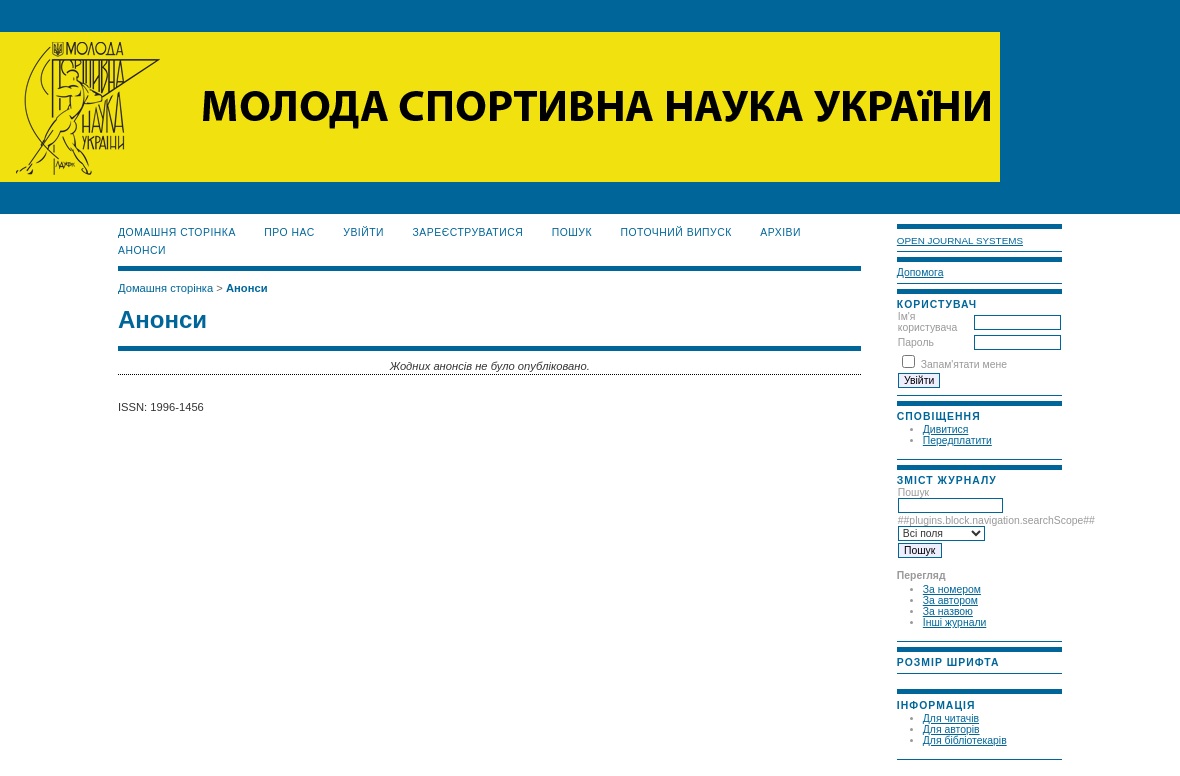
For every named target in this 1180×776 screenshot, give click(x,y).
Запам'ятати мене (964, 364)
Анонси (142, 250)
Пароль (916, 342)
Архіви (780, 232)
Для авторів (951, 729)
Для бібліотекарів (965, 740)
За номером (952, 589)
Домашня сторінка (177, 232)
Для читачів (951, 718)
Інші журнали (954, 622)
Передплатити (957, 440)
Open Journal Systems (960, 240)
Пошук (950, 499)
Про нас (289, 232)
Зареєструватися (468, 232)
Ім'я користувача (927, 322)
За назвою (948, 611)
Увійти (363, 232)
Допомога (920, 272)
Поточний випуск (675, 232)
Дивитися (946, 429)
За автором (950, 600)
